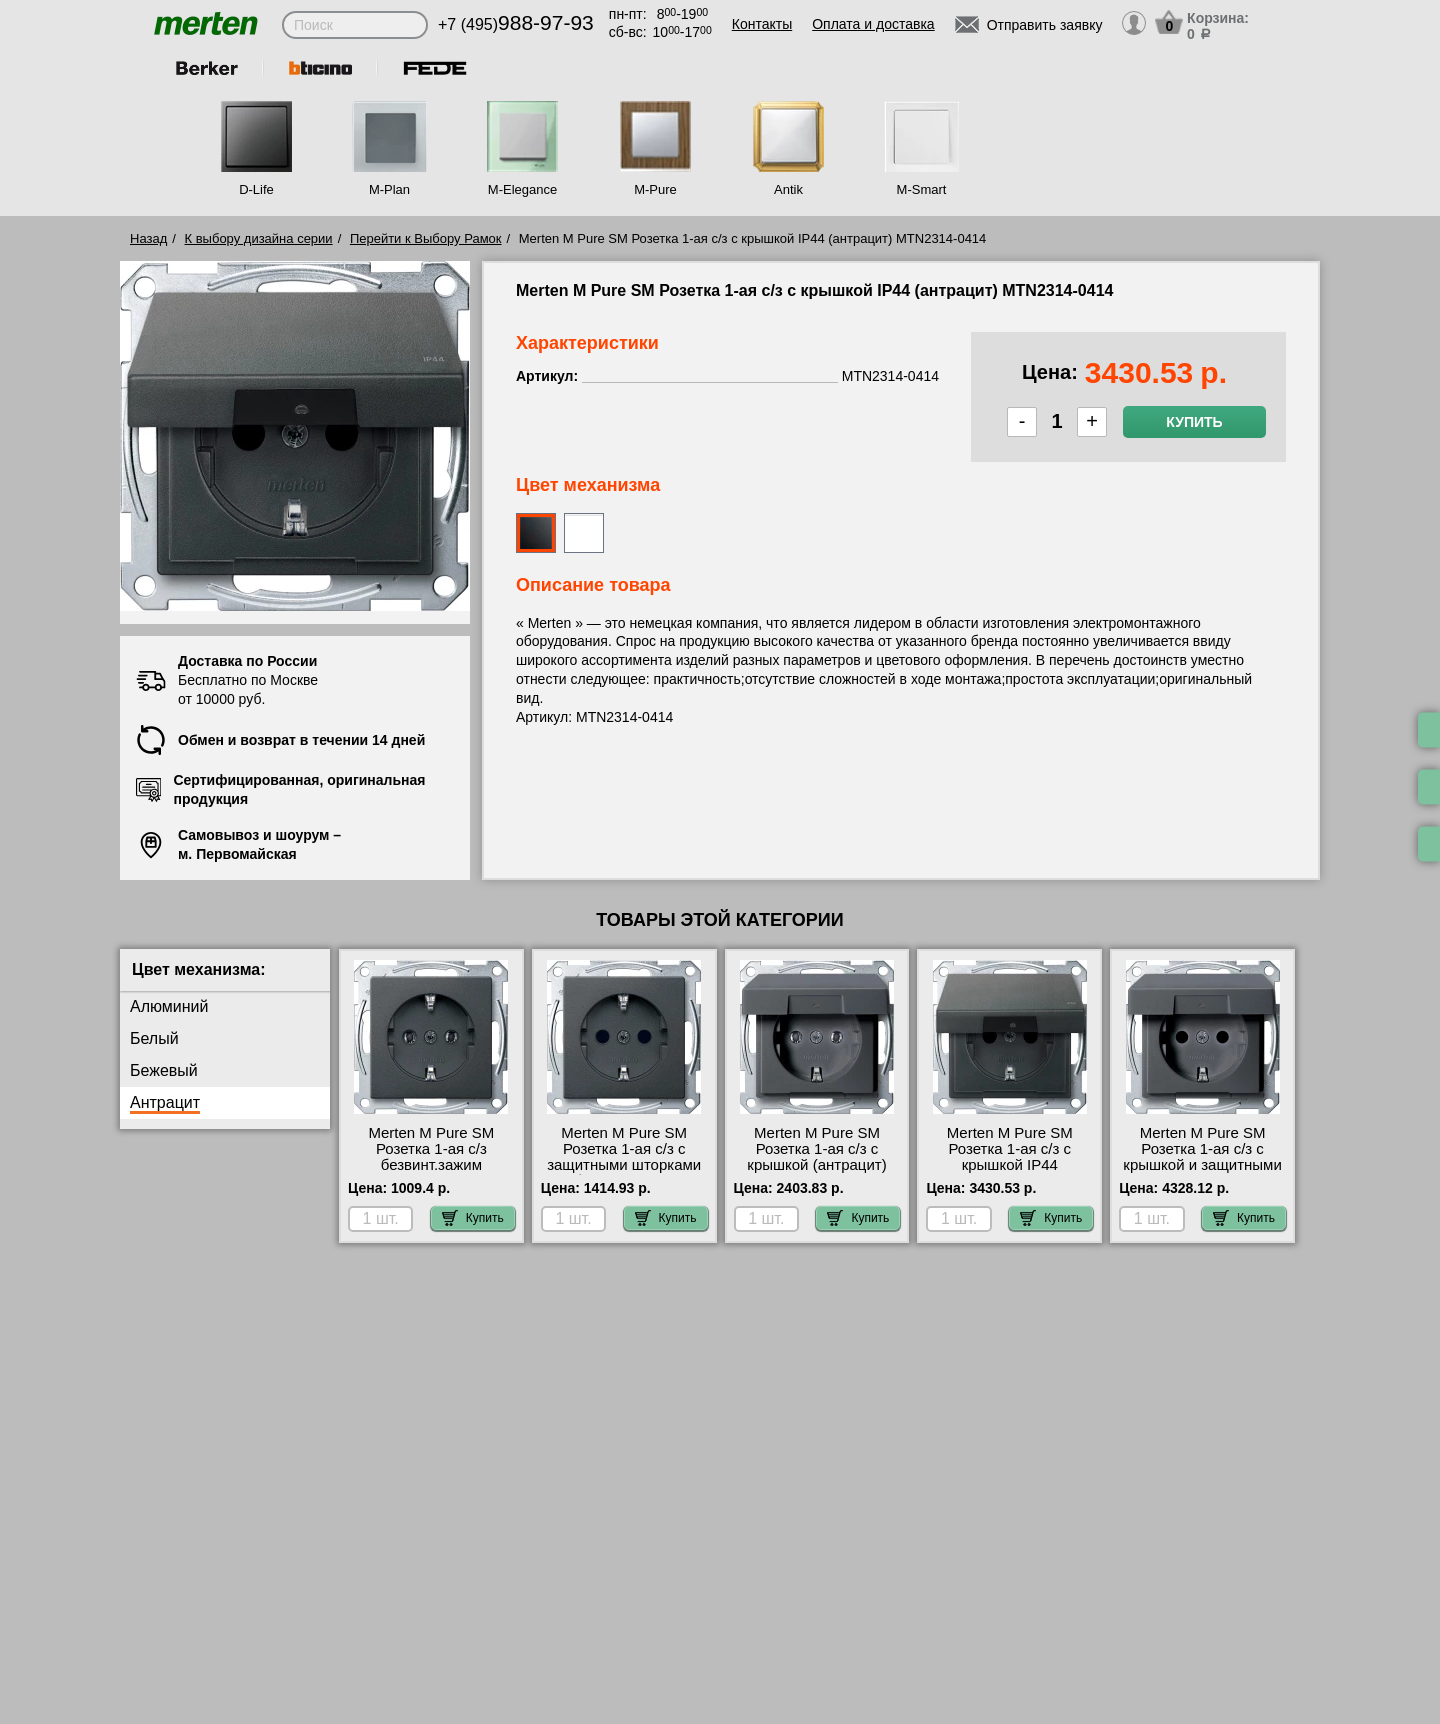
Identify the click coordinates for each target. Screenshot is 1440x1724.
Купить (1194, 422)
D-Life (256, 189)
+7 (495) (516, 24)
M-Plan (389, 189)
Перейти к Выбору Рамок (426, 238)
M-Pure (655, 189)
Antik (788, 189)
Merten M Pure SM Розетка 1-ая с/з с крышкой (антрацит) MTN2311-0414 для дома (816, 1165)
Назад (148, 238)
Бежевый (164, 1070)
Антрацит (165, 1102)
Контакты (762, 24)
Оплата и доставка (873, 24)
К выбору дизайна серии (259, 238)
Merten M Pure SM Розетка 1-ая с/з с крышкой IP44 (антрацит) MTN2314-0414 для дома (1009, 1165)
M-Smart (922, 189)
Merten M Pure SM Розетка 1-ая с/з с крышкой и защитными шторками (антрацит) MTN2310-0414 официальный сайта (1202, 1173)
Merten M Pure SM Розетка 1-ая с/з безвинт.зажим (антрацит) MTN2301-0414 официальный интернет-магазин (431, 1173)
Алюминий (169, 1006)
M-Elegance (522, 189)
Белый (154, 1038)
